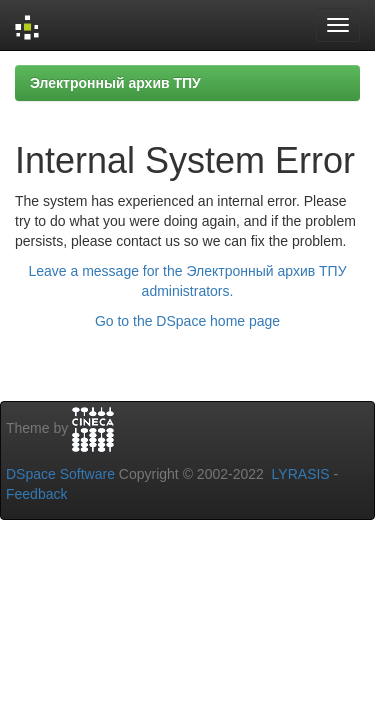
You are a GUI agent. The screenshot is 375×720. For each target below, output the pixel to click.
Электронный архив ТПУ (115, 83)
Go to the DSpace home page (187, 321)
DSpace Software (60, 474)
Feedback (36, 494)
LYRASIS (301, 474)
